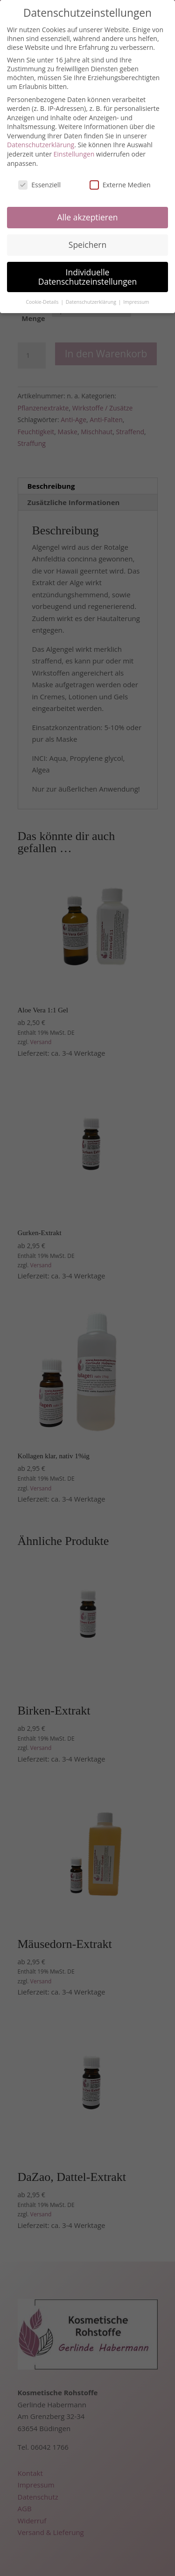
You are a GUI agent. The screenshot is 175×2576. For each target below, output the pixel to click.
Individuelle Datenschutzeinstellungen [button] (87, 276)
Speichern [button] (87, 244)
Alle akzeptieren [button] (87, 217)
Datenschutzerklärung (40, 144)
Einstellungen (74, 154)
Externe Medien (120, 184)
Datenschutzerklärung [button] (92, 302)
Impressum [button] (136, 302)
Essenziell (39, 184)
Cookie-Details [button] (43, 302)
